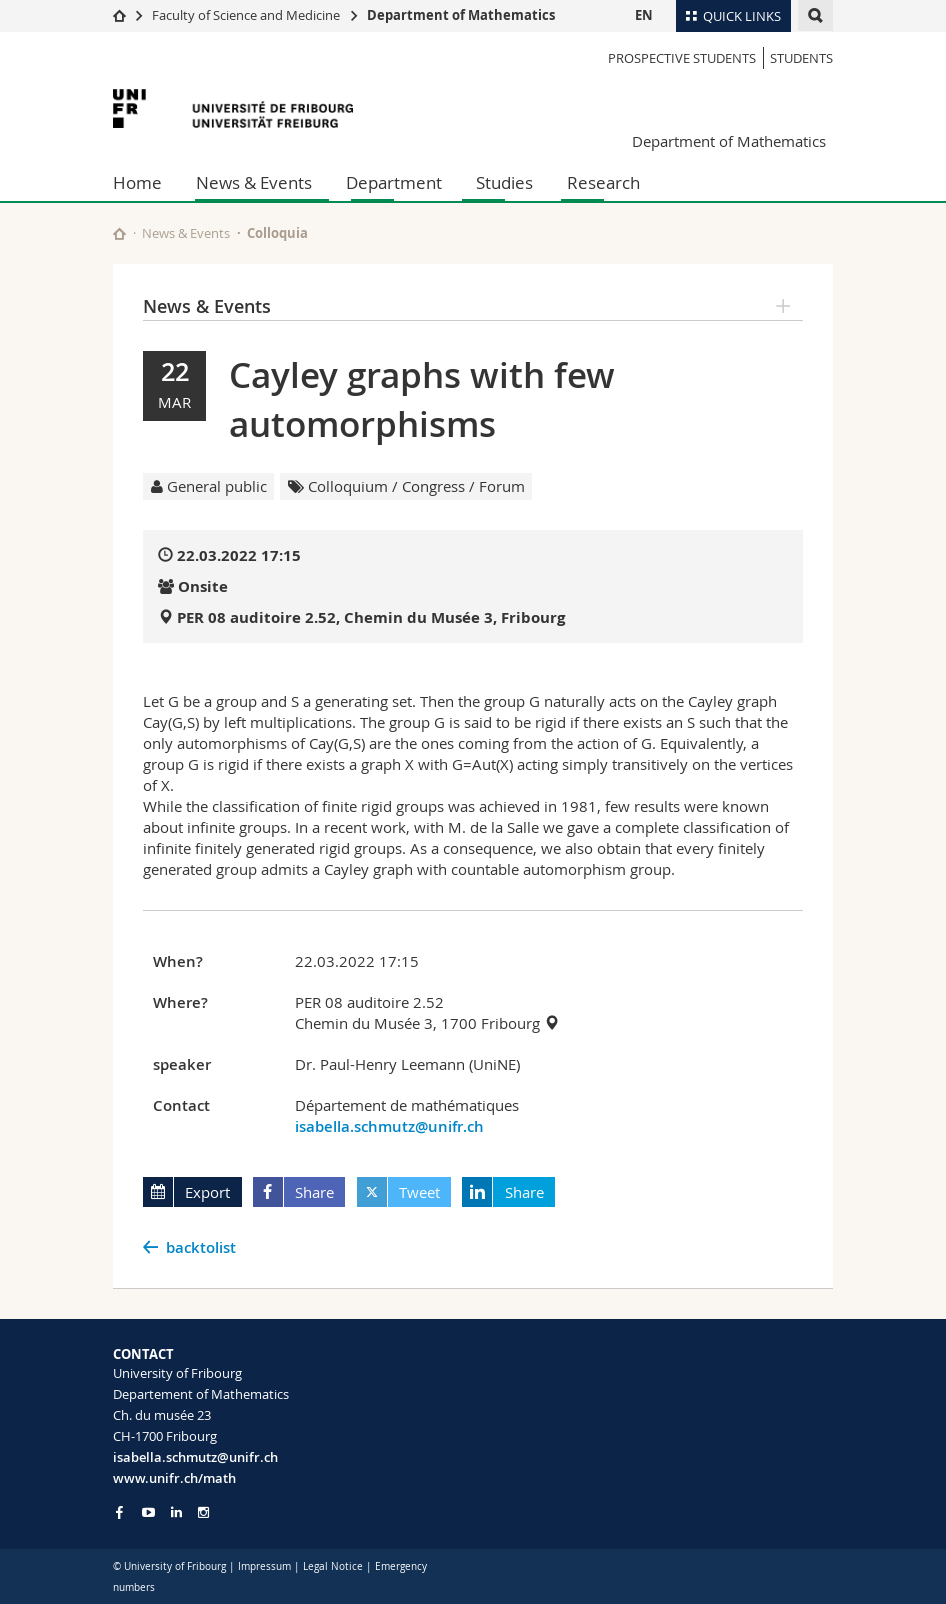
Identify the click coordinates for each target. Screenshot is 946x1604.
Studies (504, 182)
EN (644, 15)
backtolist (201, 1247)
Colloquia (277, 233)
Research (603, 182)
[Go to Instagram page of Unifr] (203, 1512)
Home (137, 182)
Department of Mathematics (461, 15)
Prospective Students (682, 58)
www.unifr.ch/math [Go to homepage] (174, 1478)
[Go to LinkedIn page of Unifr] (176, 1512)
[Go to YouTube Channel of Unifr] (148, 1512)
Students (801, 58)
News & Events (254, 182)
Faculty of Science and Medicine (246, 15)
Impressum (264, 1566)
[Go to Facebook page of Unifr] (119, 1512)
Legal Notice (333, 1566)
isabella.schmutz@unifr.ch (389, 1126)
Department (394, 182)
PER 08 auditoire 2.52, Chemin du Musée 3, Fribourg (371, 617)
